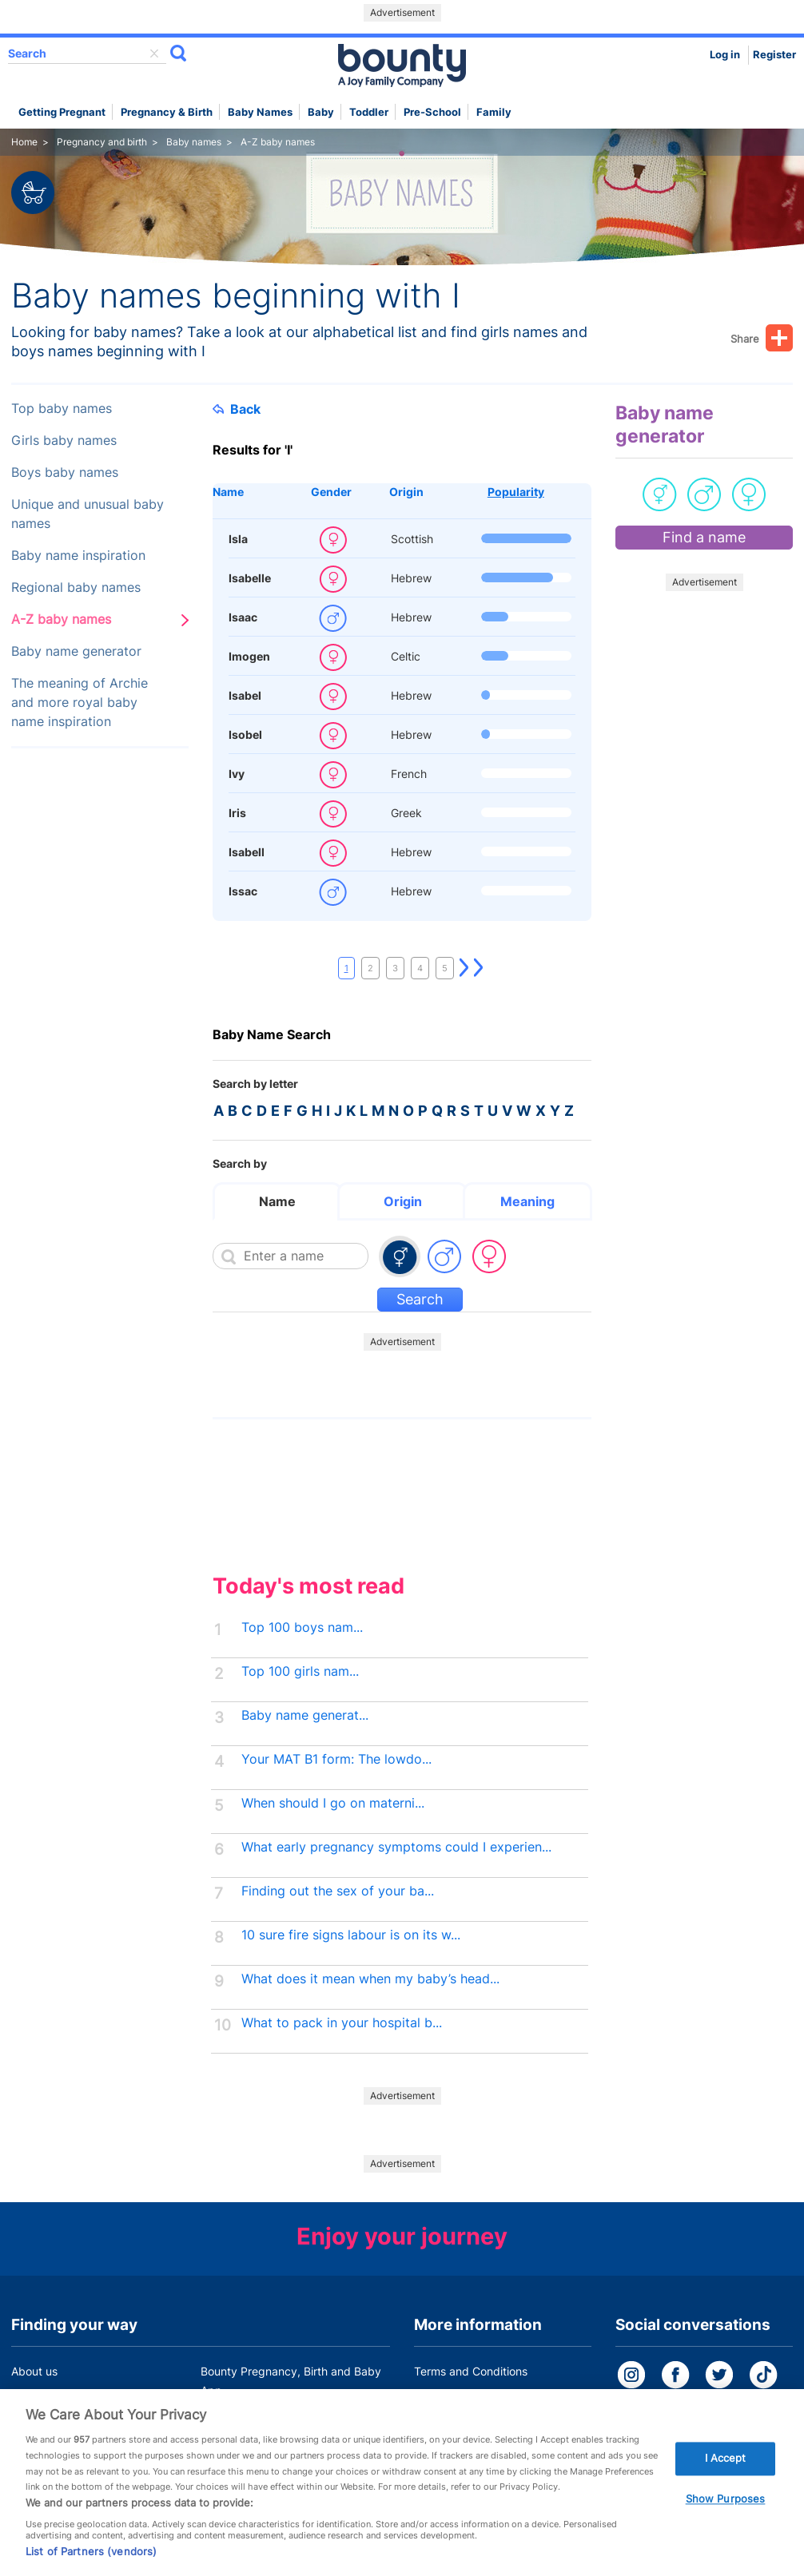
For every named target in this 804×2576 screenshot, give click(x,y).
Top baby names (61, 408)
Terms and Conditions (470, 2371)
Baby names (260, 112)
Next (464, 968)
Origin (406, 491)
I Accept (725, 2472)
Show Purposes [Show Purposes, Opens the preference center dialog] (726, 2513)
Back (237, 409)
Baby (321, 112)
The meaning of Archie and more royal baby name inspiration (79, 702)
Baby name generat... (304, 1715)
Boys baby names (64, 472)
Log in (725, 55)
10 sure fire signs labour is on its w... (350, 1935)
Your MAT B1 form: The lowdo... (336, 1759)
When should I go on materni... (332, 1803)
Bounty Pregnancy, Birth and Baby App (291, 2380)
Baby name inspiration (78, 555)
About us (34, 2371)
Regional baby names (76, 587)
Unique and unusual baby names (87, 514)
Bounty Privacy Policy (470, 2401)
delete (154, 54)
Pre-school (432, 112)
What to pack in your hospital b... (341, 2022)
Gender (331, 491)
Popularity (516, 491)
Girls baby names (64, 440)
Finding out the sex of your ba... (337, 1891)
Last (479, 968)
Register (774, 55)
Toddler (368, 112)
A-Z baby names (61, 619)
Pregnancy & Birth (167, 112)
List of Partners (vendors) (91, 2565)
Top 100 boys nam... (302, 1627)
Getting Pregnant (61, 112)
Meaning (527, 1201)
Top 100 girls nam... (300, 1671)
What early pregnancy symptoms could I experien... (396, 1847)
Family (493, 112)
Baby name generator (76, 651)
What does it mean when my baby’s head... (370, 1979)
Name (228, 491)
